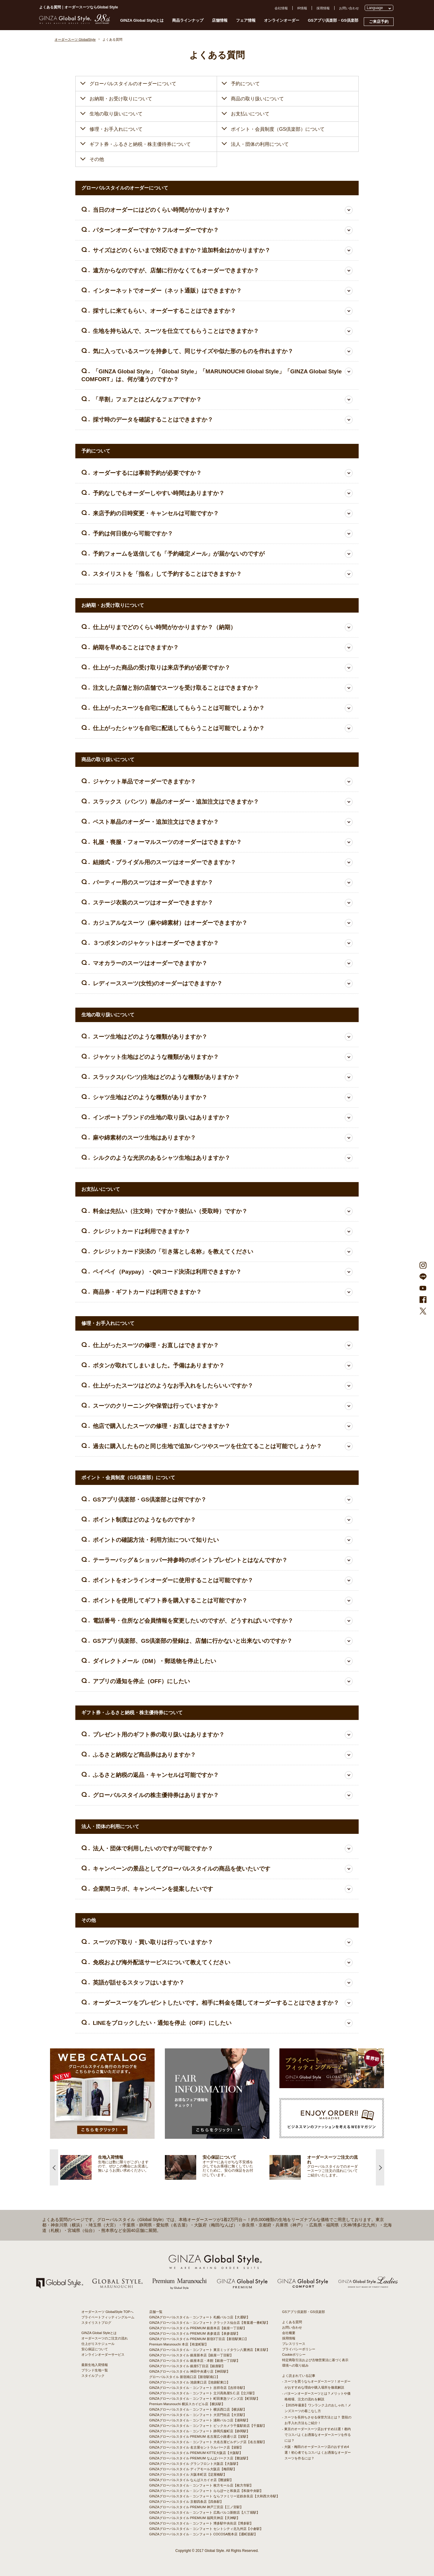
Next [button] (380, 2167)
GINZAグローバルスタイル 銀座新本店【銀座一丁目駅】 (191, 2355)
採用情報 (323, 8)
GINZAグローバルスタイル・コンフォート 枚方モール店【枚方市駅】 (201, 2485)
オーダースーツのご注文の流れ (104, 2338)
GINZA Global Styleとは (142, 20)
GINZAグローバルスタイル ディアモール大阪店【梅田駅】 (193, 2469)
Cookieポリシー (294, 2354)
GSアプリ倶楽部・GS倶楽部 (333, 20)
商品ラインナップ (187, 20)
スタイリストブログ (96, 2322)
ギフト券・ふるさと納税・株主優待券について (140, 144)
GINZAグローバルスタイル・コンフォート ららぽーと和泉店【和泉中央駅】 (206, 2491)
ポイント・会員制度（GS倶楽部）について (278, 129)
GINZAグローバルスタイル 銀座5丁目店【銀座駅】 (187, 2366)
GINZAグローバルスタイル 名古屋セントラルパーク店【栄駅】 (196, 2447)
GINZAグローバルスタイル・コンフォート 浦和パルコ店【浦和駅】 (199, 2420)
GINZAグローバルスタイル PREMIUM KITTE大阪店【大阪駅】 (196, 2453)
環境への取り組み (295, 2365)
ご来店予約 (378, 21)
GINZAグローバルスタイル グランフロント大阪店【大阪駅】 (194, 2463)
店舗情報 (220, 20)
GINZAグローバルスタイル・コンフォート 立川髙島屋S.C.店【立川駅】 (202, 2393)
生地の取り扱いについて (116, 113)
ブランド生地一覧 (94, 2370)
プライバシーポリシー (298, 2349)
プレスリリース (293, 2343)
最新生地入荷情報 (94, 2365)
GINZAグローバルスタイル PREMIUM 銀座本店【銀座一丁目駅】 (198, 2328)
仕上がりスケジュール (98, 2343)
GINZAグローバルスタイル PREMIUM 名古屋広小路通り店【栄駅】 (199, 2436)
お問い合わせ (349, 8)
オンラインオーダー (281, 20)
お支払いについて (250, 113)
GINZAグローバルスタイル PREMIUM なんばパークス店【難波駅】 (199, 2458)
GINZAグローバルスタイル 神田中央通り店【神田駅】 (189, 2371)
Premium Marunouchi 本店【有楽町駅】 (178, 2344)
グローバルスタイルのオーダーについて (133, 83)
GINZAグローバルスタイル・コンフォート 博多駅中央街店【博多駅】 (201, 2523)
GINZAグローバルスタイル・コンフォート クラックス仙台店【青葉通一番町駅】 (209, 2322)
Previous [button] (54, 2167)
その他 (97, 159)
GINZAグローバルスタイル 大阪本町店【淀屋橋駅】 (188, 2474)
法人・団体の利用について (260, 144)
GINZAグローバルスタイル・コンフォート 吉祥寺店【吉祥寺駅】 (198, 2387)
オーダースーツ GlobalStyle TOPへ (107, 2312)
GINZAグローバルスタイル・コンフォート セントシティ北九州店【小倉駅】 (206, 2529)
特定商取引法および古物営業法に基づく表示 (315, 2360)
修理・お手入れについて (116, 129)
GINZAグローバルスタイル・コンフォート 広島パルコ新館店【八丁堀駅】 (204, 2512)
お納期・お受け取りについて (121, 98)
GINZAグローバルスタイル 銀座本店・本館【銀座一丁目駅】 (194, 2360)
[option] (112, 2167)
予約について (245, 83)
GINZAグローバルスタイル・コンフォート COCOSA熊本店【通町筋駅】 (203, 2534)
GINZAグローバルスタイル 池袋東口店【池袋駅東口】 (189, 2382)
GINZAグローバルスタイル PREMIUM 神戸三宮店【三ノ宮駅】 (196, 2507)
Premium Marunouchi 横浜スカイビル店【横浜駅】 (187, 2404)
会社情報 (281, 8)
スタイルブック (93, 2375)
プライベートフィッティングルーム (107, 2317)
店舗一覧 (155, 2312)
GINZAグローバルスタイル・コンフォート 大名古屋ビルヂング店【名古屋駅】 (207, 2442)
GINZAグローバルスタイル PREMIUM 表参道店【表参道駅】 (194, 2333)
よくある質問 (292, 2322)
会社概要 (288, 2333)
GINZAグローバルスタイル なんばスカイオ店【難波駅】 (191, 2480)
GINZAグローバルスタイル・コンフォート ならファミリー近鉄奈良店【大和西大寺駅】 (214, 2496)
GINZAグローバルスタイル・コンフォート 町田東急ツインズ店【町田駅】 (204, 2398)
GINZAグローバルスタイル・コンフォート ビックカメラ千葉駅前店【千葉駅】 (207, 2425)
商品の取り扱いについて (257, 98)
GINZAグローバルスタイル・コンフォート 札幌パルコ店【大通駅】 (199, 2317)
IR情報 (302, 8)
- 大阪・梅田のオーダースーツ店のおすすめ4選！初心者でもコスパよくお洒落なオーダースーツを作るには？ (316, 2452)
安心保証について (94, 2349)
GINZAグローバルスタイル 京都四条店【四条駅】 (186, 2501)
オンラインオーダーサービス (102, 2354)
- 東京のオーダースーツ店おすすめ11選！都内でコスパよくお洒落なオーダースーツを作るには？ (316, 2434)
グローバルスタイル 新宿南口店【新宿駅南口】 (184, 2377)
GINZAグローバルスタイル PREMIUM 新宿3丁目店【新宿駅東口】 (198, 2339)
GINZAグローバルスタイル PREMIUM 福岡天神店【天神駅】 (194, 2518)
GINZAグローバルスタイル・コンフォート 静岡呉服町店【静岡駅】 (199, 2431)
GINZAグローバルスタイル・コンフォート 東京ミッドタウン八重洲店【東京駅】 (209, 2350)
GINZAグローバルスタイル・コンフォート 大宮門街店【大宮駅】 (198, 2415)
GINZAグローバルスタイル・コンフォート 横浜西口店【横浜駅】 (198, 2409)
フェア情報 (246, 20)
